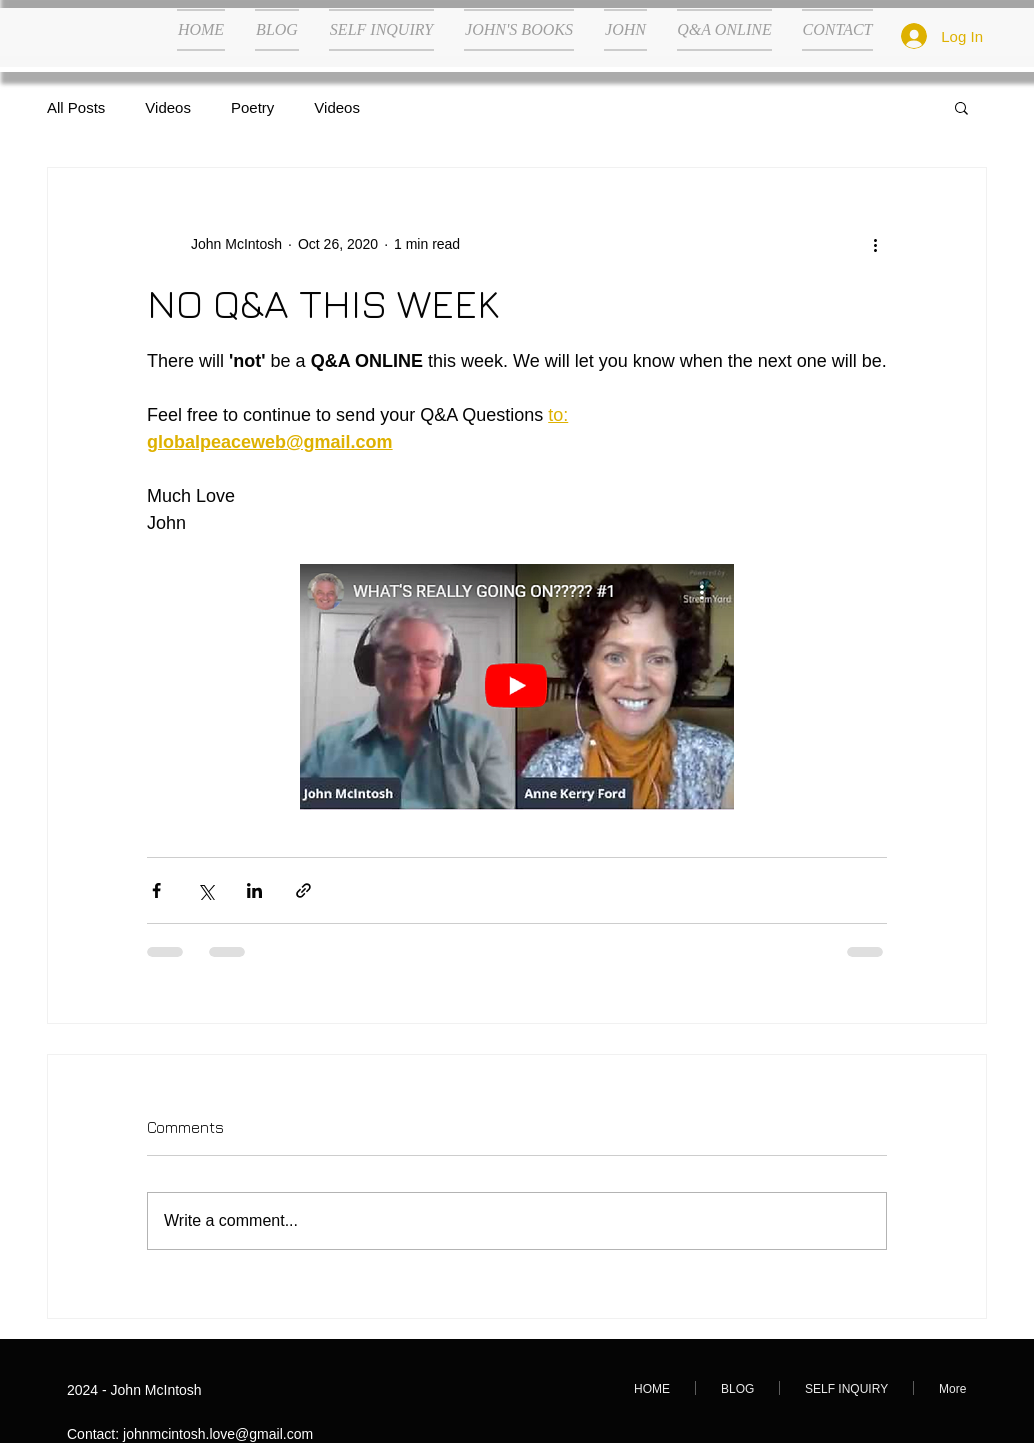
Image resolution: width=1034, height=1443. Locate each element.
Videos (168, 107)
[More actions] (875, 244)
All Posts (76, 107)
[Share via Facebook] (156, 890)
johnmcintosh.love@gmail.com (218, 1434)
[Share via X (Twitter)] (205, 890)
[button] (961, 107)
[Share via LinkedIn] (254, 890)
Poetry (252, 107)
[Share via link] (303, 890)
